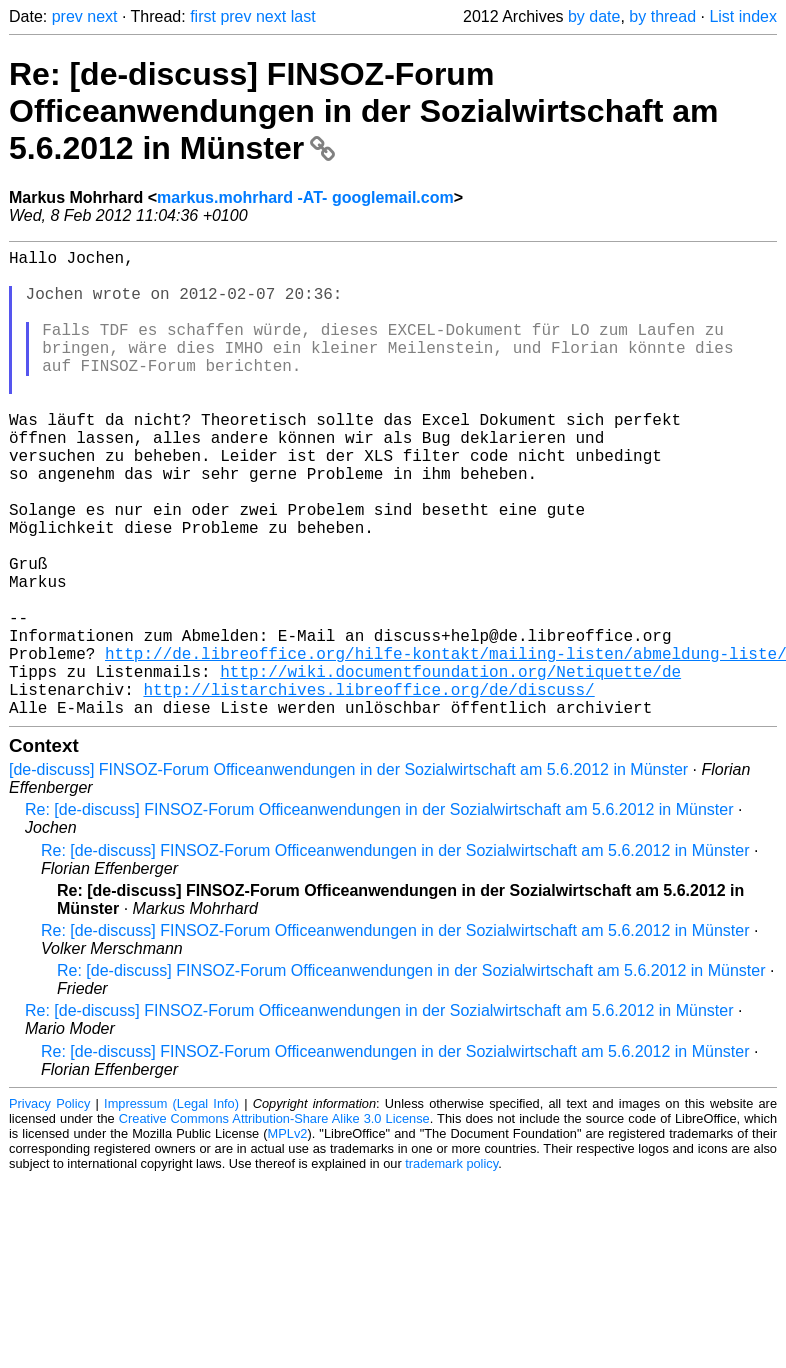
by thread (662, 16)
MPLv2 (288, 1237)
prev (67, 16)
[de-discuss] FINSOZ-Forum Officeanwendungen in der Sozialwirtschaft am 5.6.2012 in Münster (348, 873)
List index (743, 16)
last (303, 16)
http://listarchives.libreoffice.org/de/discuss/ (368, 789)
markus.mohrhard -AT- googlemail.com (305, 197)
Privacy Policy (49, 1207)
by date (594, 16)
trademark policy (451, 1267)
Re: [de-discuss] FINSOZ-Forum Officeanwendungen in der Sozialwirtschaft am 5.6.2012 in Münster (363, 111)
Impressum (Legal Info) (171, 1207)
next (102, 16)
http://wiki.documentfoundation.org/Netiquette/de (450, 767)
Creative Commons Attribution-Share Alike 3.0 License (274, 1222)
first (203, 16)
